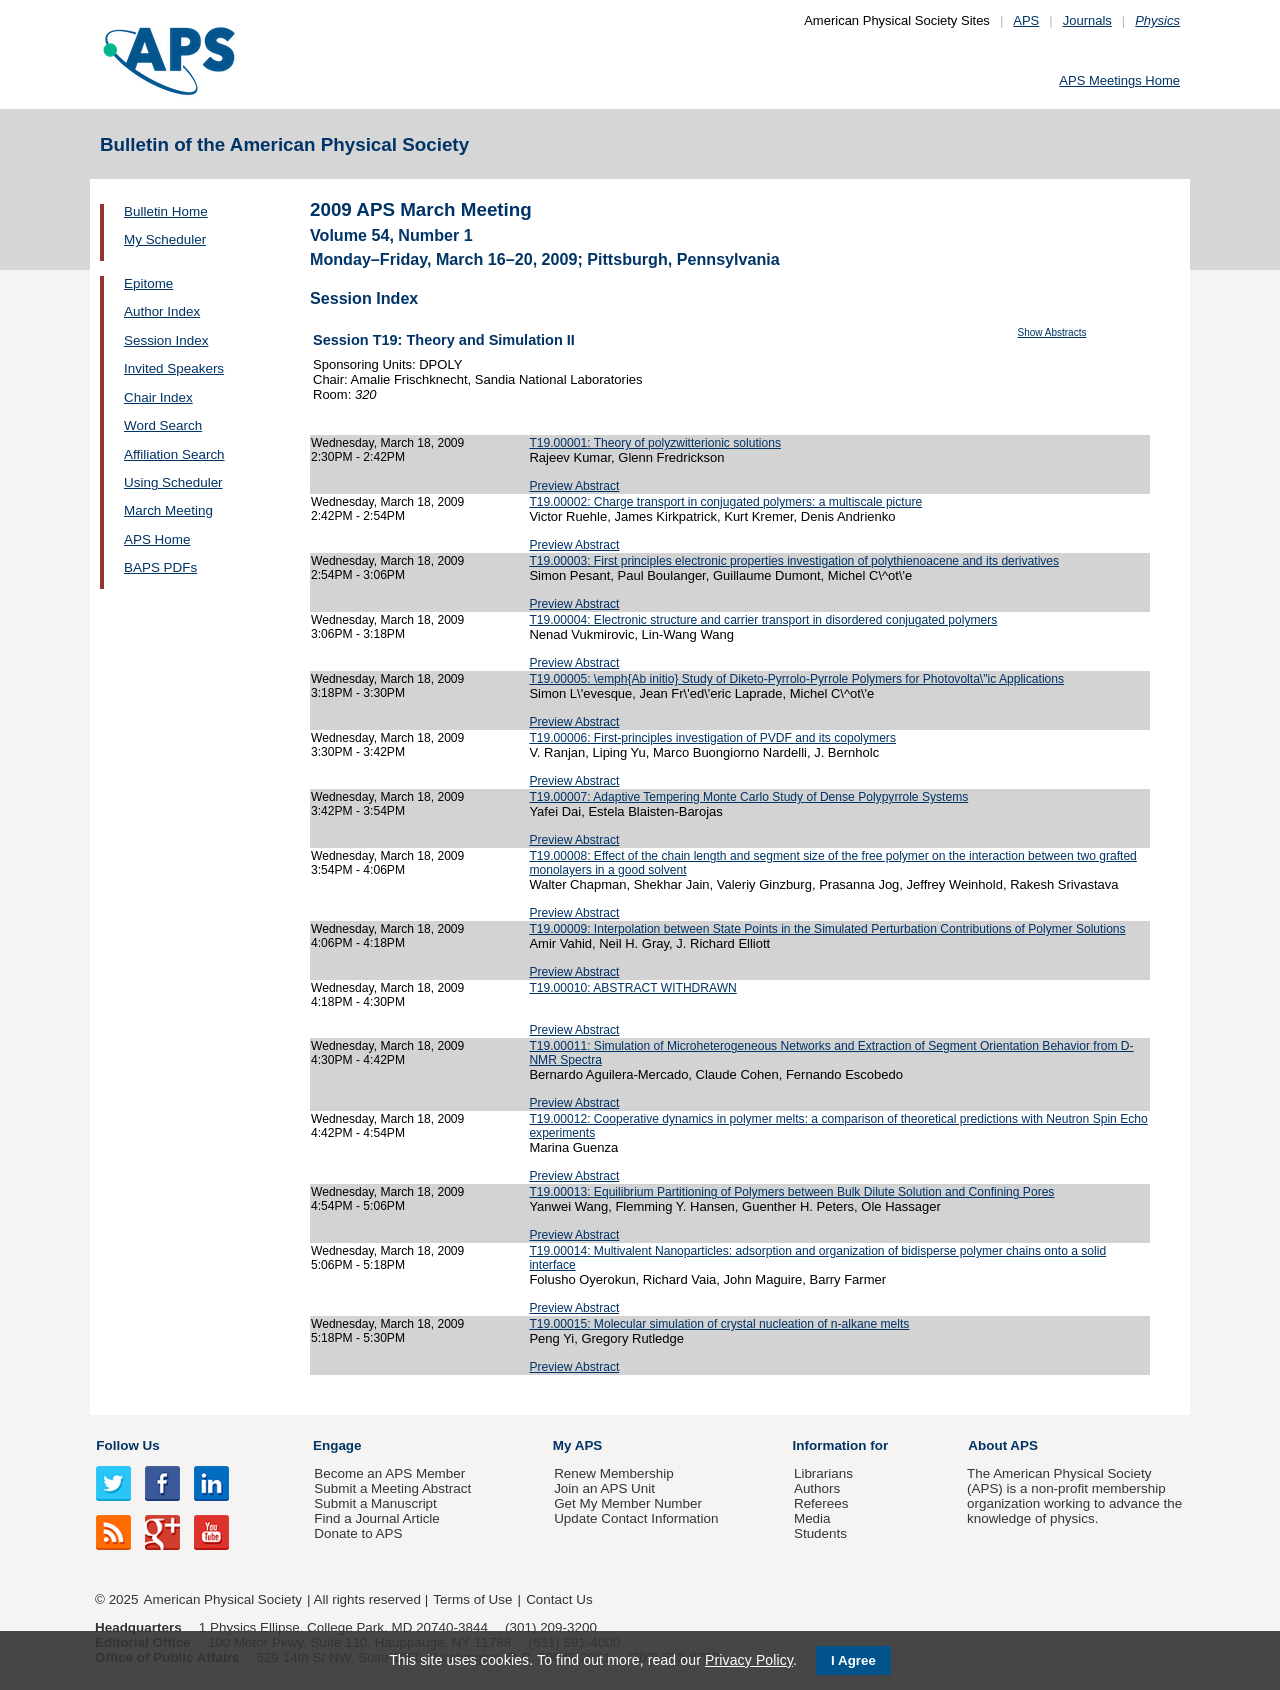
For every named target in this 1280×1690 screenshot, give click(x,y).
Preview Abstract (574, 486)
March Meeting (168, 510)
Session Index (166, 340)
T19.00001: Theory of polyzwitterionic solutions (655, 443)
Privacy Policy (749, 1660)
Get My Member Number (628, 1503)
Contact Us (559, 1599)
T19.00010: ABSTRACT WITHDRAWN (632, 988)
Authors (817, 1488)
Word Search (163, 425)
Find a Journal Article (376, 1518)
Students (820, 1533)
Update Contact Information (636, 1518)
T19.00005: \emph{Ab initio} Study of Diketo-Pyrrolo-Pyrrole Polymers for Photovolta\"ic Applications (796, 679)
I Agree (853, 1660)
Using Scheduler (173, 482)
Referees (821, 1503)
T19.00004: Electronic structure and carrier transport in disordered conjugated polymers (763, 620)
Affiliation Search (174, 454)
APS (1026, 20)
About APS (1003, 1445)
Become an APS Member (389, 1473)
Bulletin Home (166, 211)
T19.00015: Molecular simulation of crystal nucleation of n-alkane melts (719, 1324)
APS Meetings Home (1119, 80)
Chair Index (158, 397)
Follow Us (127, 1445)
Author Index (162, 311)
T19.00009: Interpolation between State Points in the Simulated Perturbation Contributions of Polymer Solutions (827, 929)
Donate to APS (358, 1533)
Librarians (823, 1473)
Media (812, 1518)
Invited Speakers (174, 368)
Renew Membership (614, 1473)
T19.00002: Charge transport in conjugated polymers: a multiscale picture (725, 502)
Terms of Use (472, 1599)
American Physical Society (223, 1599)
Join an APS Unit (604, 1488)
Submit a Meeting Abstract (392, 1488)
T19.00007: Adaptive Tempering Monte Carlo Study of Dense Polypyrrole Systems (748, 797)
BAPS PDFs (160, 567)
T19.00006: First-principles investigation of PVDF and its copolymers (712, 738)
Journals (1087, 20)
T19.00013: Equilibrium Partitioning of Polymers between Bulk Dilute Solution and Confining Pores (791, 1192)
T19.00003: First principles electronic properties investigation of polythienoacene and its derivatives (794, 561)
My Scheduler (165, 239)
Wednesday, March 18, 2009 (387, 443)
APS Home (157, 539)
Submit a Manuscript (375, 1503)
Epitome (148, 283)
